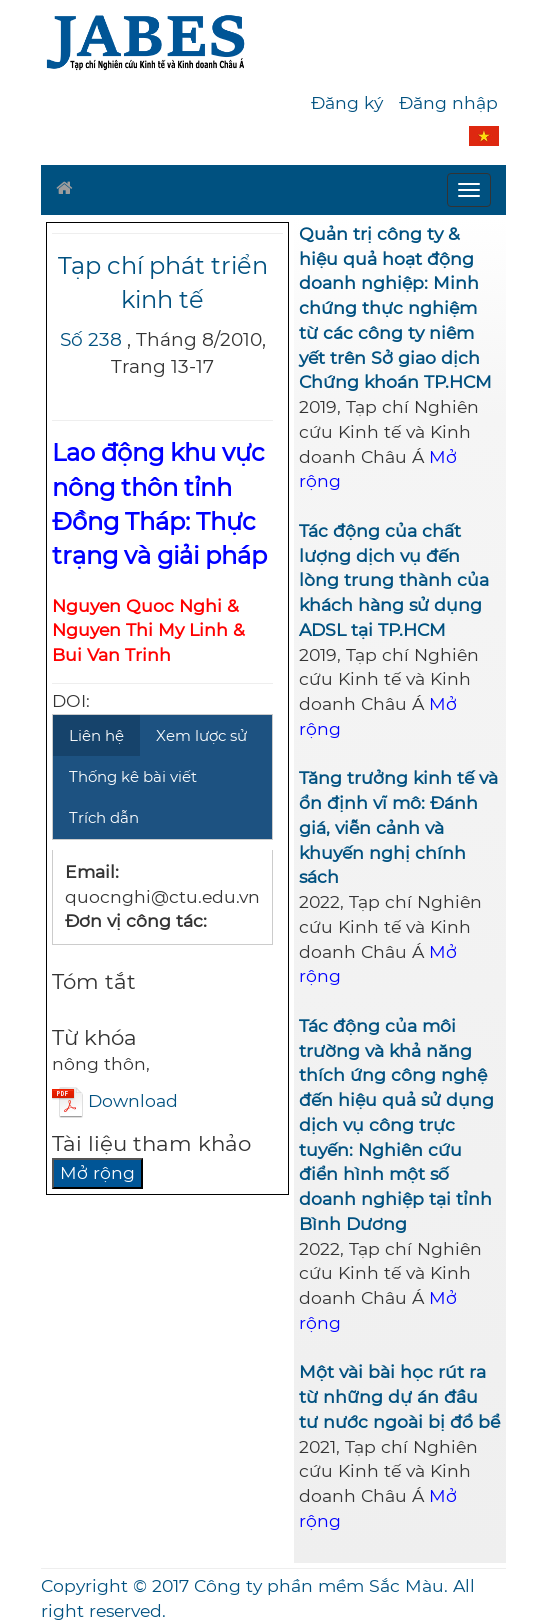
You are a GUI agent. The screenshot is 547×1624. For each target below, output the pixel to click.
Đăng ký (347, 102)
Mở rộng (97, 1172)
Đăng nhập (448, 102)
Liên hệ (96, 735)
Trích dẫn (104, 817)
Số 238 (91, 339)
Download (115, 1100)
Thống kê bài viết (133, 776)
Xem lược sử (201, 735)
